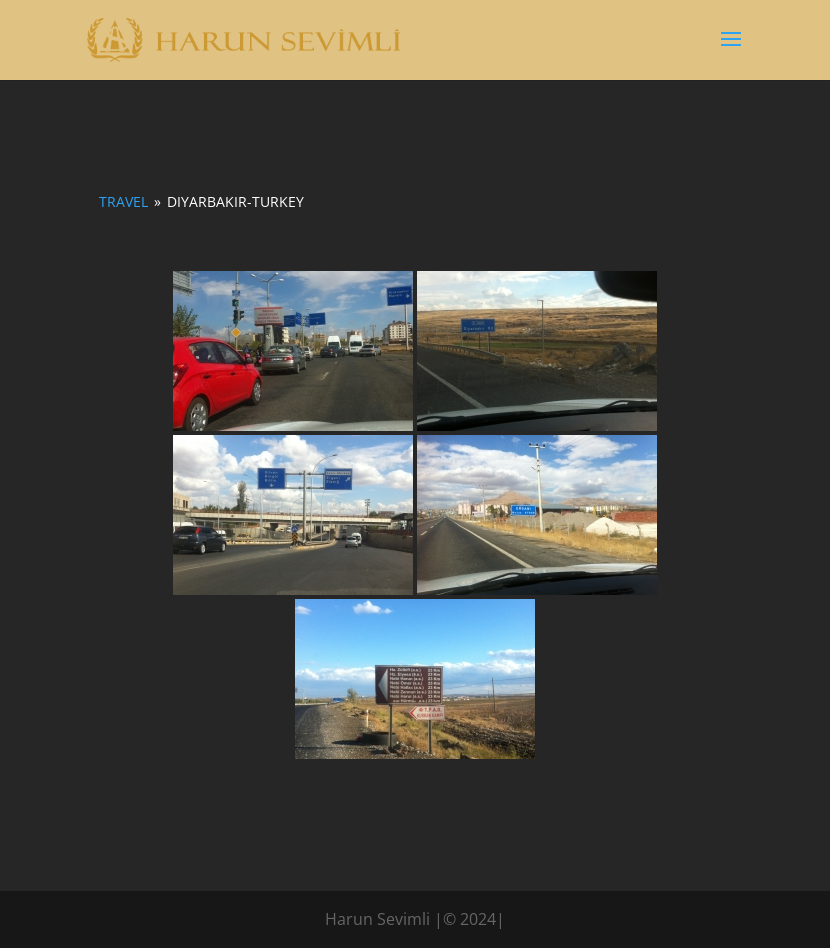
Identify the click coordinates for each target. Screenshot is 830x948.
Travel (123, 201)
